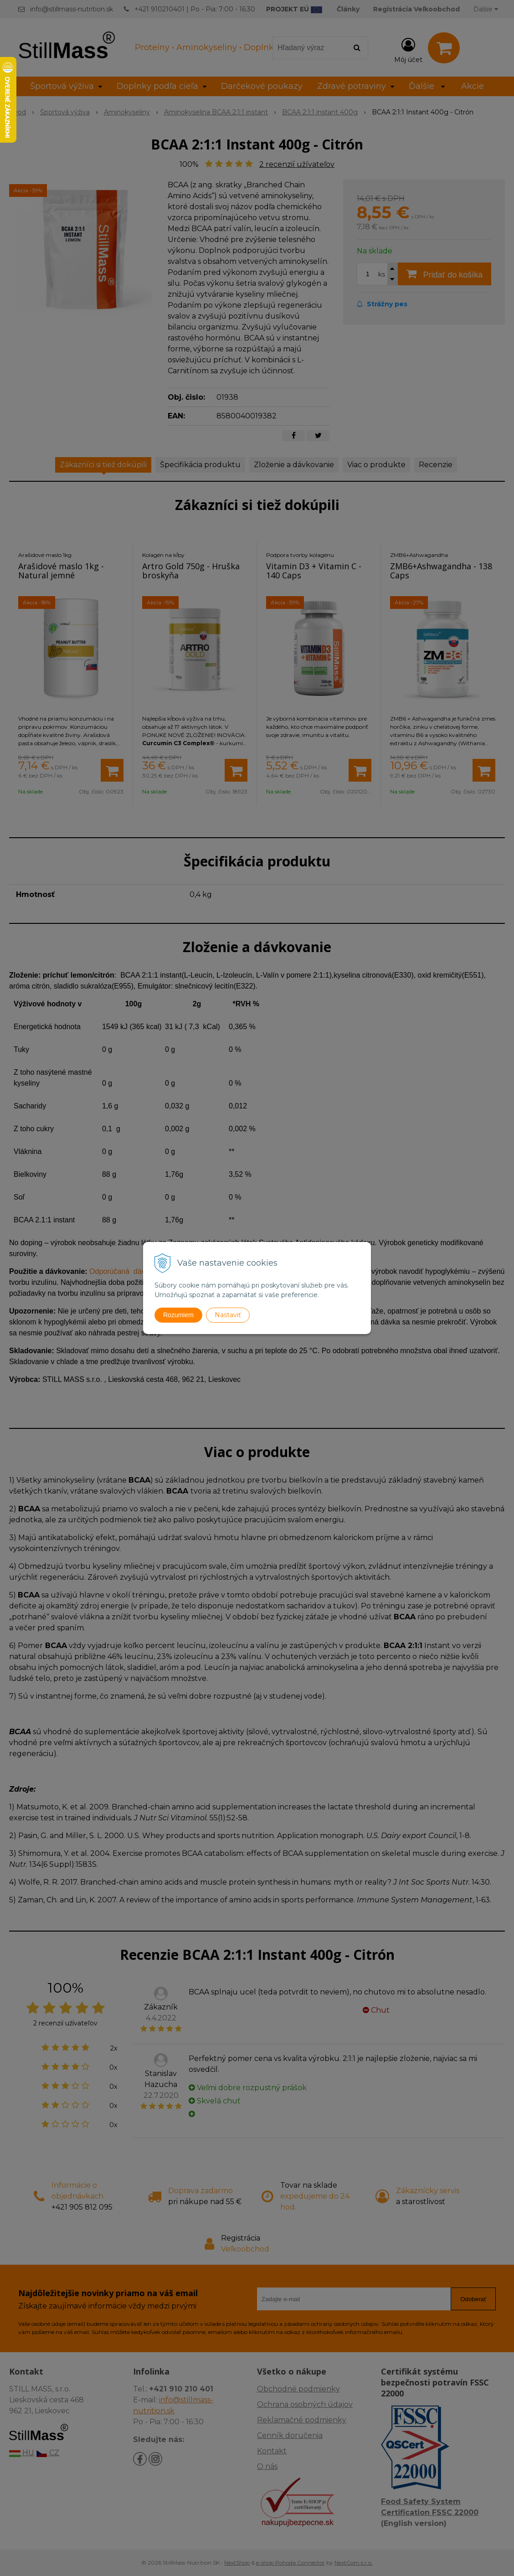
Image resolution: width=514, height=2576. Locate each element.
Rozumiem (178, 1315)
